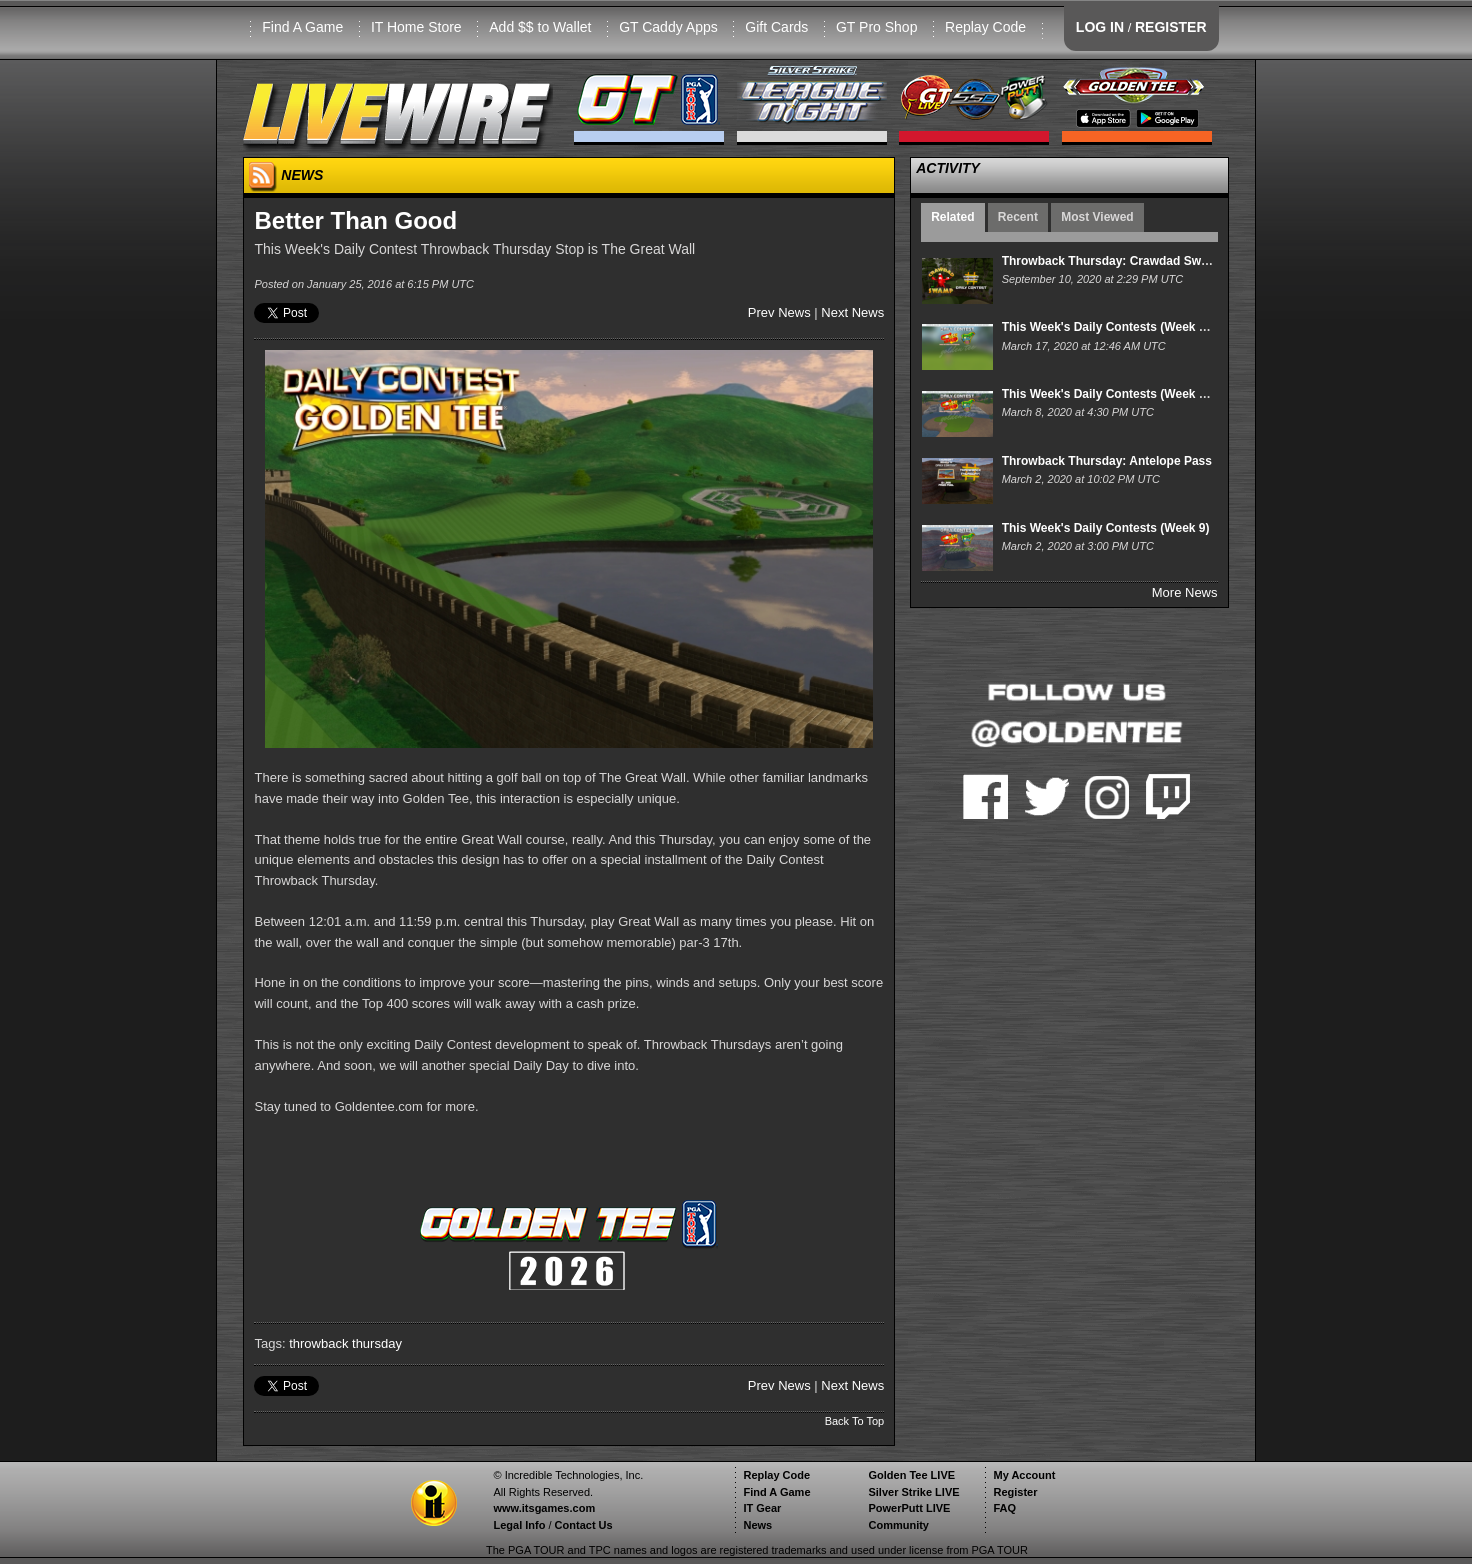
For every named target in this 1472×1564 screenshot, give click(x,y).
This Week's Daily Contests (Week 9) (1106, 528)
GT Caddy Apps (668, 27)
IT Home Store (416, 27)
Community (898, 1525)
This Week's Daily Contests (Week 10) (1109, 394)
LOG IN (1100, 27)
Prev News (779, 312)
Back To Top (855, 1421)
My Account (1024, 1475)
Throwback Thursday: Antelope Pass (1107, 461)
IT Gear (762, 1508)
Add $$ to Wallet (540, 27)
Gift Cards (776, 27)
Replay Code (985, 27)
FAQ (1004, 1508)
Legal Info (519, 1525)
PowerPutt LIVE (909, 1508)
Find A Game (302, 27)
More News (1185, 592)
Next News (852, 312)
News (757, 1525)
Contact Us (584, 1525)
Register (1015, 1492)
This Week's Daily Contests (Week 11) (1109, 327)
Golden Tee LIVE (911, 1475)
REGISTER (1171, 27)
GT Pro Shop (876, 27)
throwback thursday (345, 1343)
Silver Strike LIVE (913, 1492)
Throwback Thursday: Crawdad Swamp (1114, 261)
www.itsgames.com (544, 1508)
